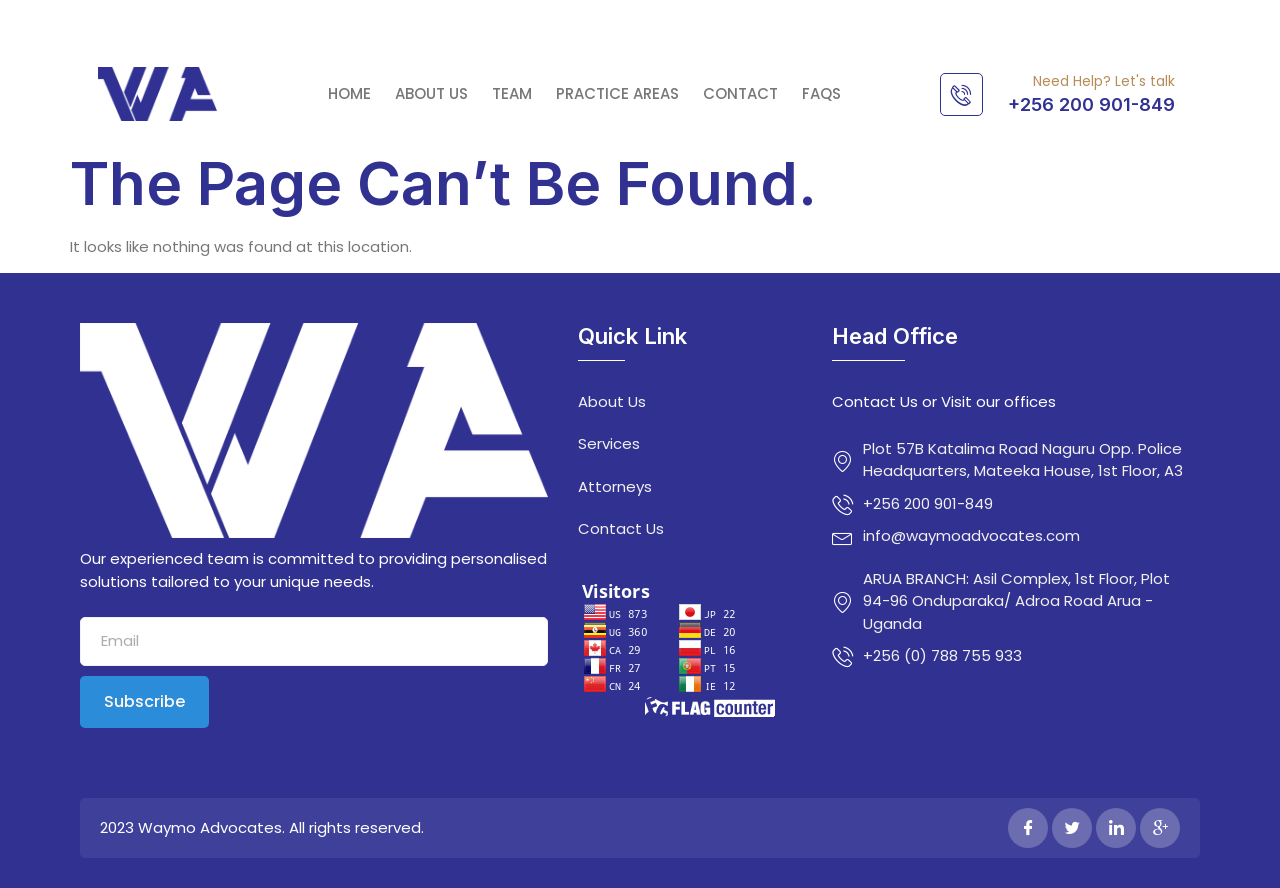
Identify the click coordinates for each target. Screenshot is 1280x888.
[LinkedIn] (1116, 828)
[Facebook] (1028, 828)
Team (512, 94)
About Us (431, 94)
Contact (740, 94)
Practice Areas (617, 94)
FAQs (821, 94)
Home (349, 94)
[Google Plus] (1160, 828)
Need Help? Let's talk (1104, 81)
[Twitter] (1072, 828)
